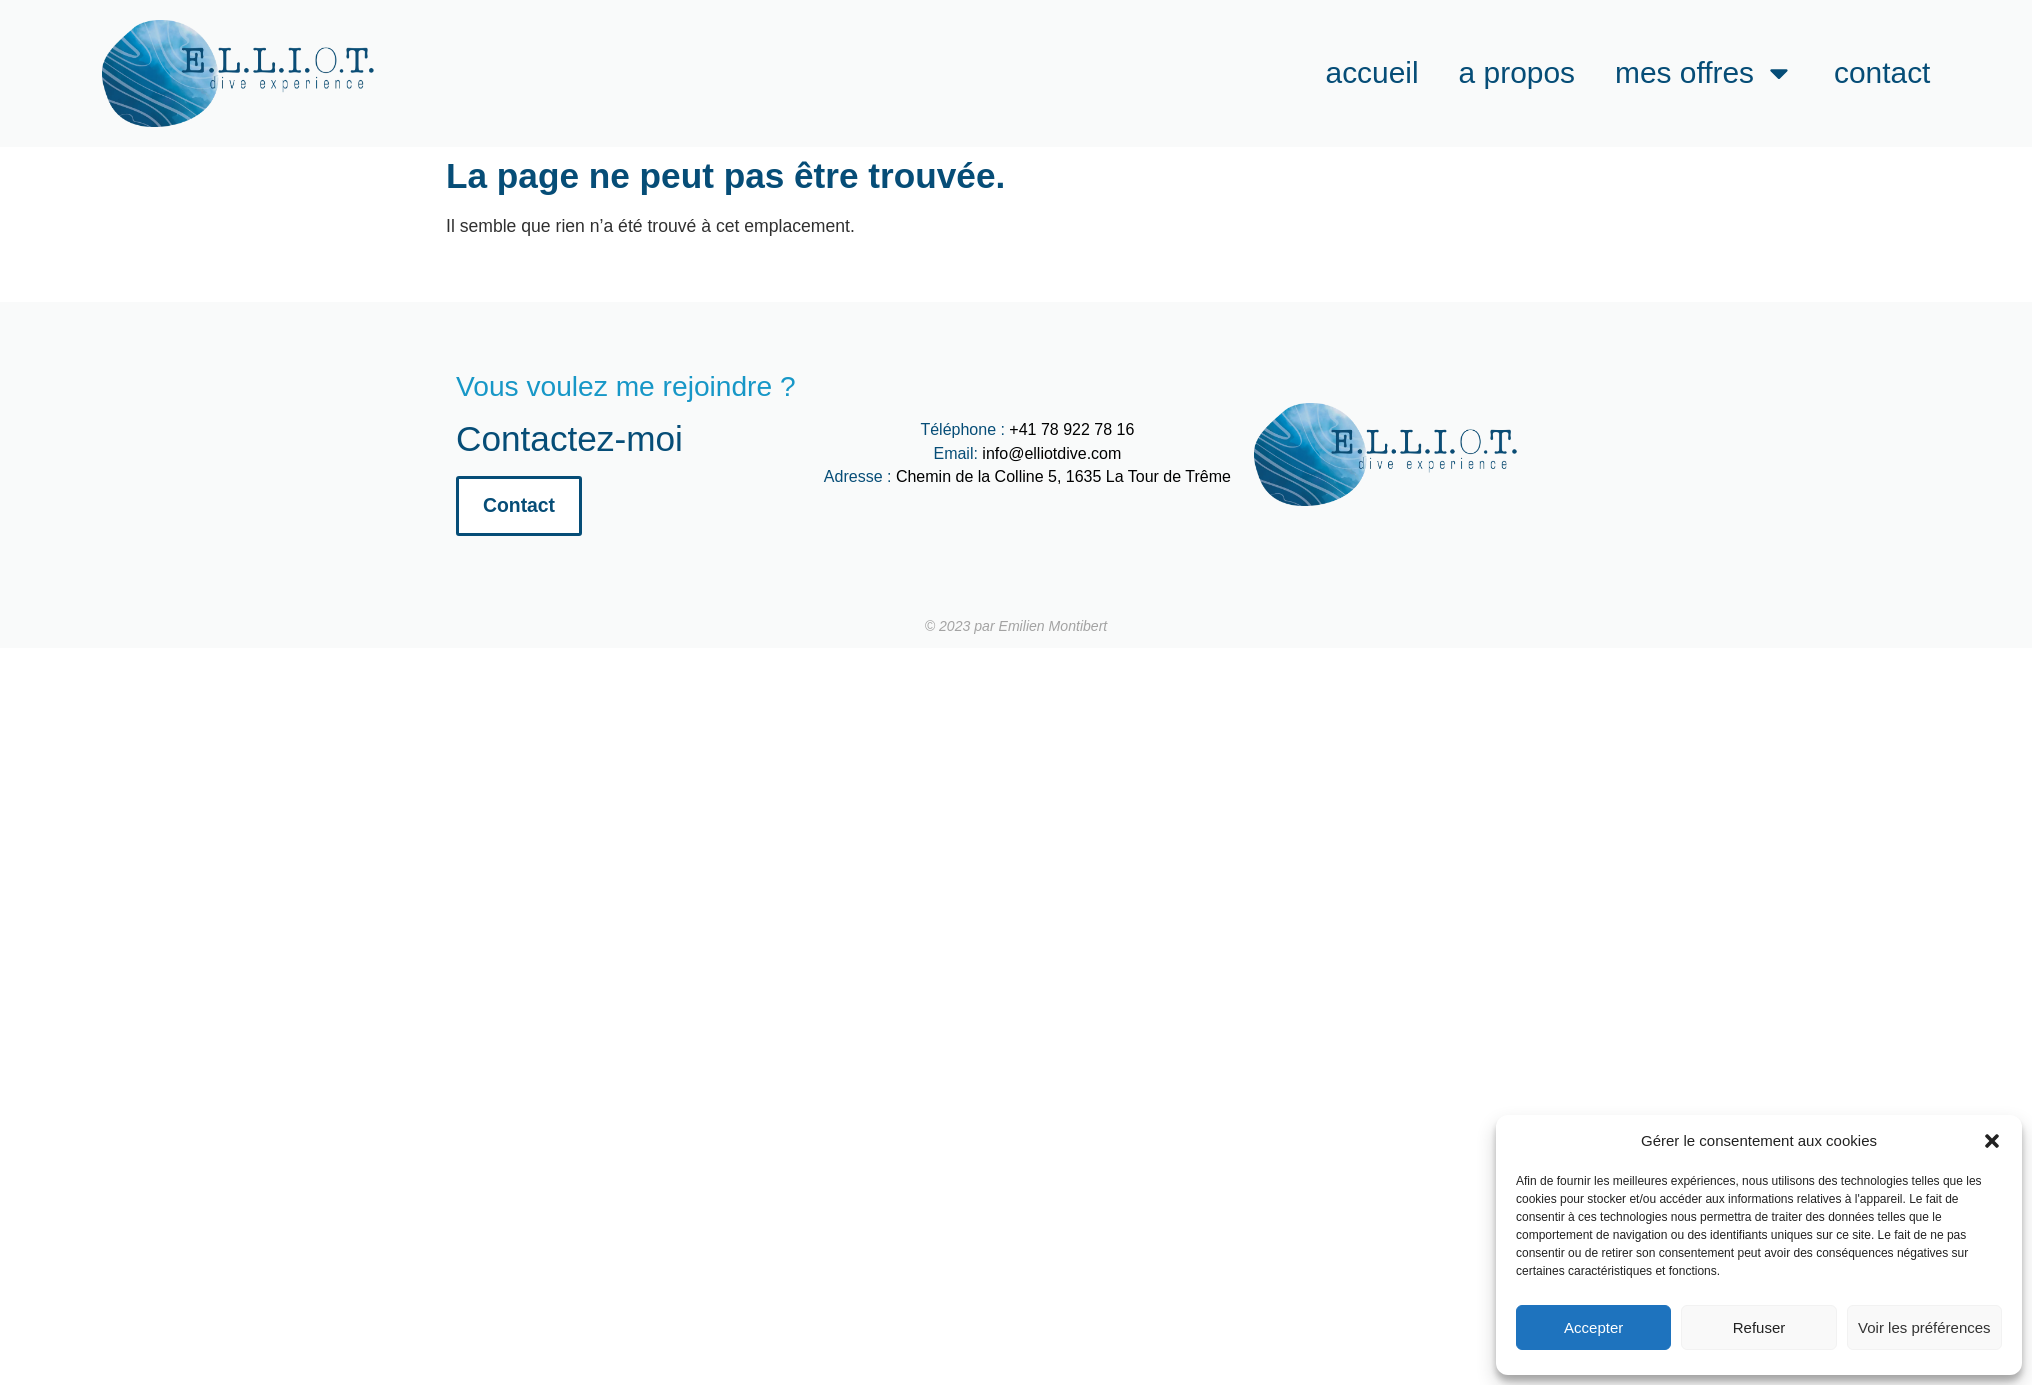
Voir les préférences (1924, 1327)
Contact (1882, 72)
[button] (1992, 1141)
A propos (1517, 72)
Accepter (1593, 1327)
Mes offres (1704, 73)
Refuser (1759, 1327)
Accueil (1372, 72)
